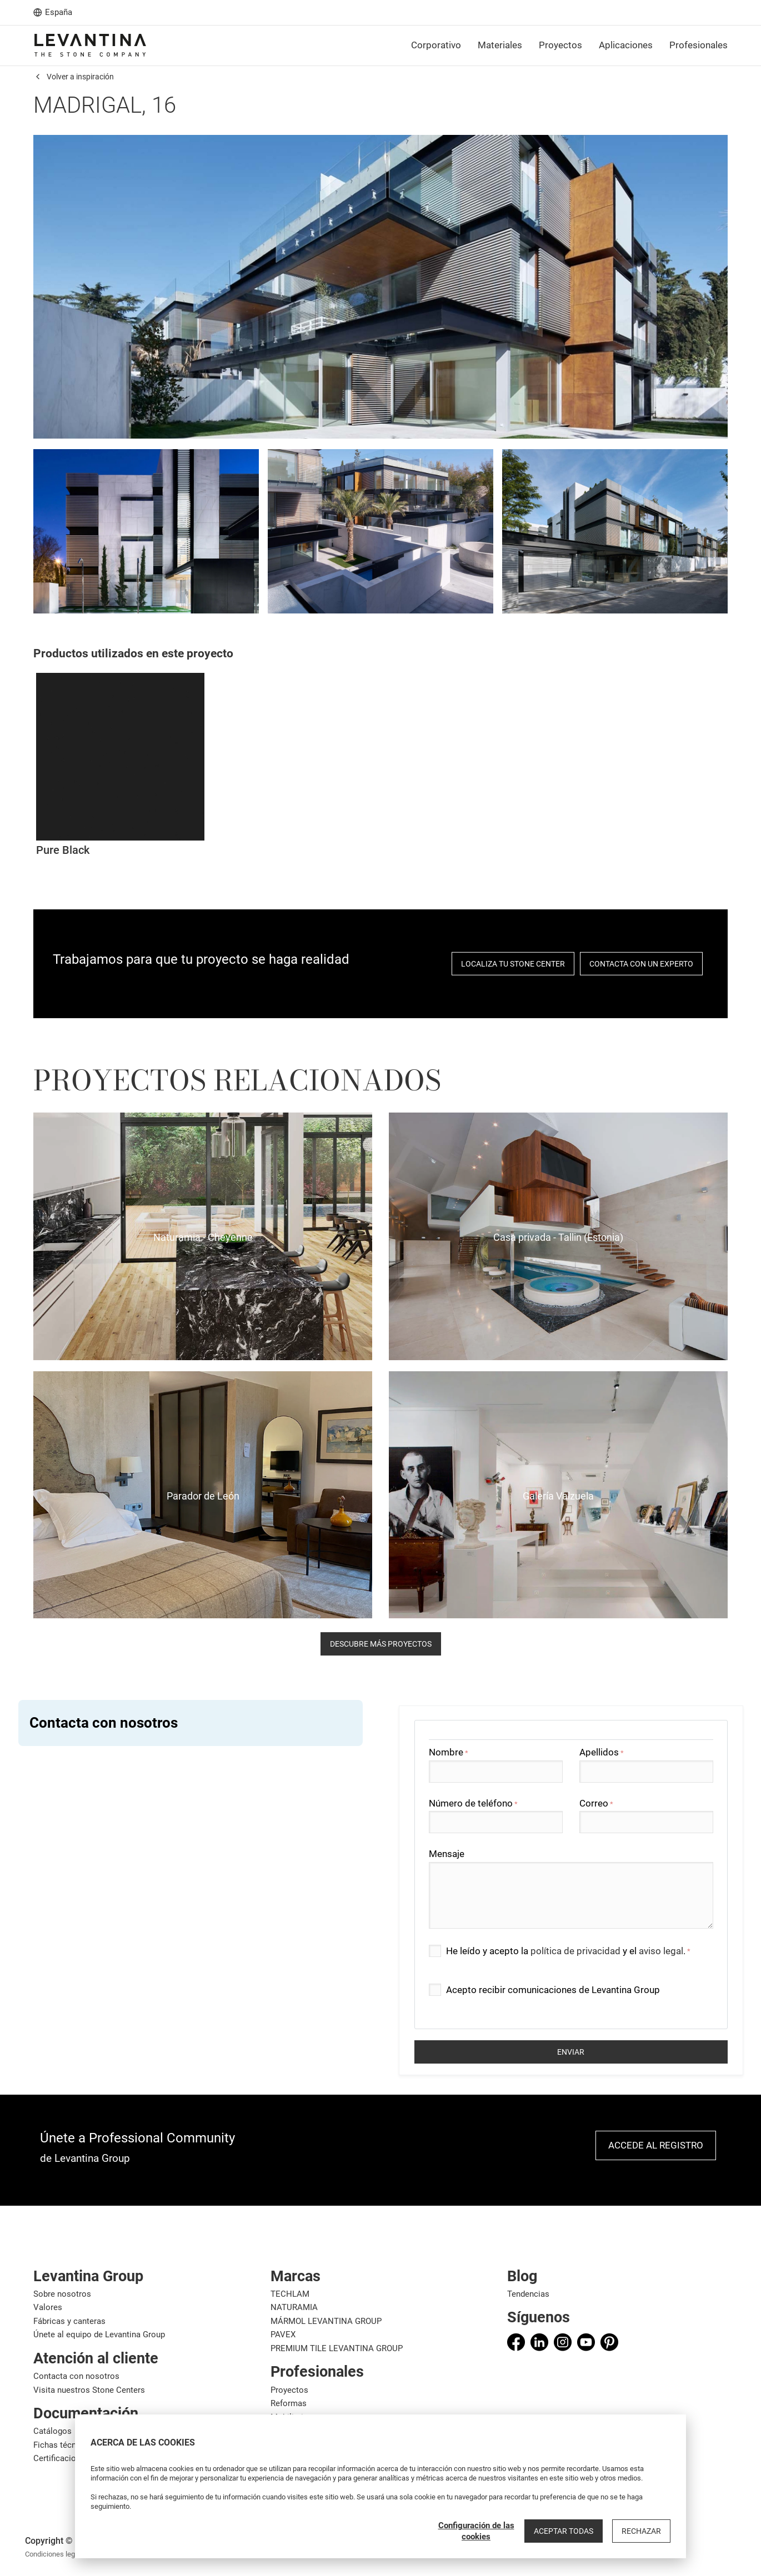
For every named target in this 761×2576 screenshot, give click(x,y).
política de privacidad (575, 1950)
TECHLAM (290, 2294)
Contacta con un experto (641, 963)
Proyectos (289, 2390)
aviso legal (661, 1950)
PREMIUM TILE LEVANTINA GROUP (337, 2348)
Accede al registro (655, 2145)
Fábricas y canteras (69, 2321)
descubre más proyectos (381, 1643)
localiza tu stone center (513, 963)
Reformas (289, 2403)
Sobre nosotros (62, 2294)
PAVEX (283, 2334)
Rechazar (641, 2531)
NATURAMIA (294, 2307)
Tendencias (528, 2294)
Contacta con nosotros (76, 2376)
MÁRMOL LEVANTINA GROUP (326, 2321)
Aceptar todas (563, 2531)
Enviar (570, 2051)
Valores (47, 2307)
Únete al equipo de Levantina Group (99, 2334)
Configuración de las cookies (476, 2531)
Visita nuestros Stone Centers (89, 2390)
